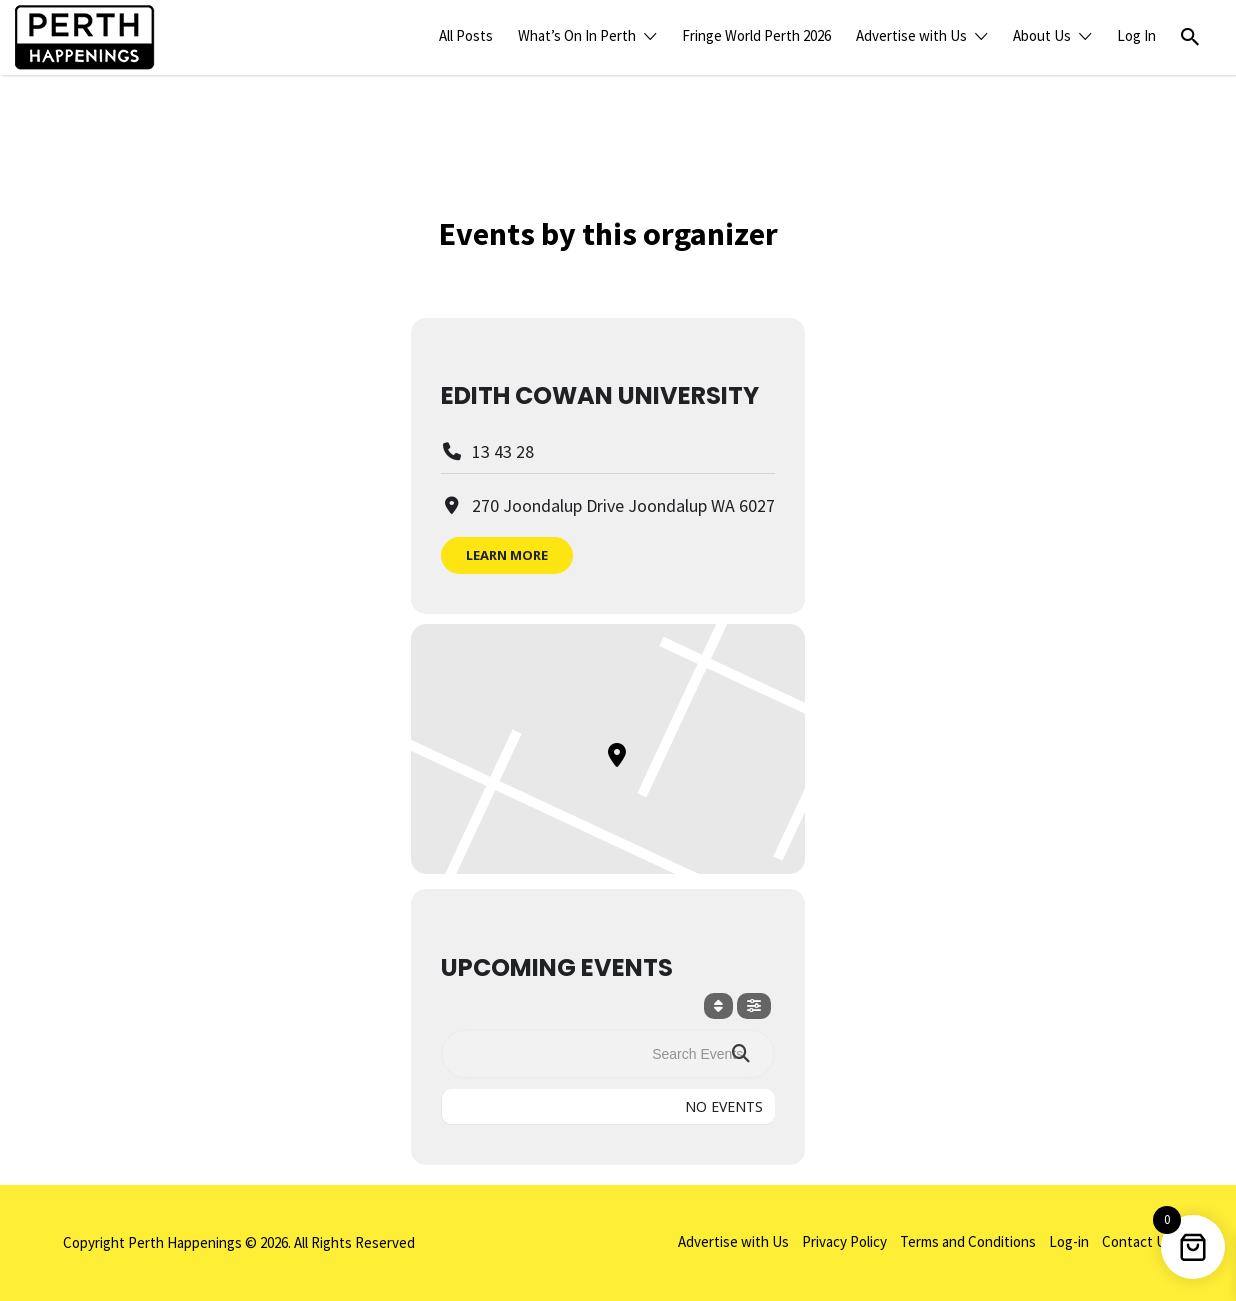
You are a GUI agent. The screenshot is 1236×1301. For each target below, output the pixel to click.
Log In (1136, 35)
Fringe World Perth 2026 (756, 35)
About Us (1042, 35)
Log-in (1069, 1241)
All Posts (466, 35)
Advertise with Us (911, 35)
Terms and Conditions (968, 1241)
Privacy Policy (844, 1241)
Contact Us (1137, 1241)
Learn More (507, 555)
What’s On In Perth (577, 35)
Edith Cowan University (600, 395)
